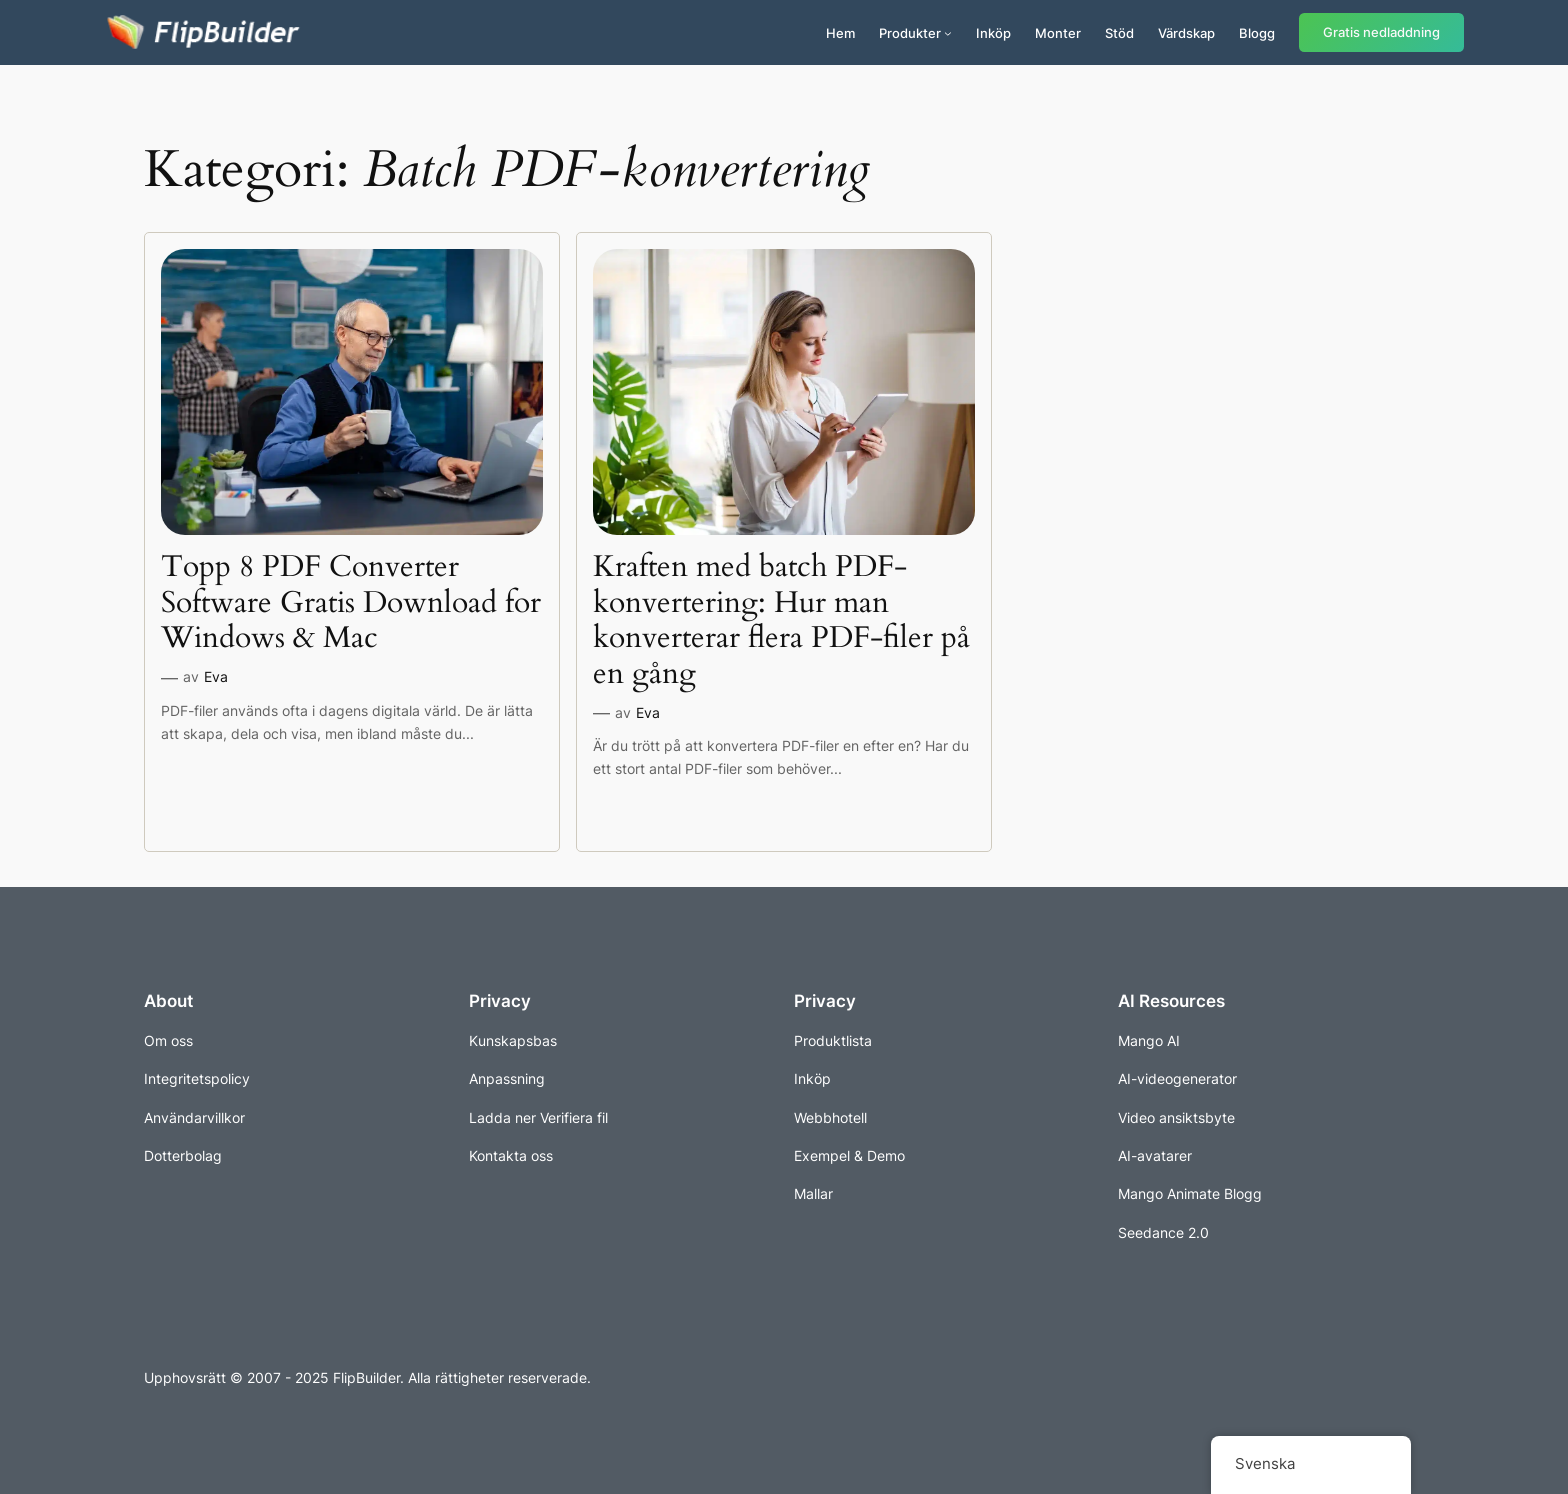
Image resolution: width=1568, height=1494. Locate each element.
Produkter (910, 33)
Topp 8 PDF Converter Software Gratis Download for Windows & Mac (351, 603)
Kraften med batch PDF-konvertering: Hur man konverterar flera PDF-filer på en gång (781, 621)
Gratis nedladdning (1381, 32)
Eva (216, 676)
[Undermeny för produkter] (948, 33)
